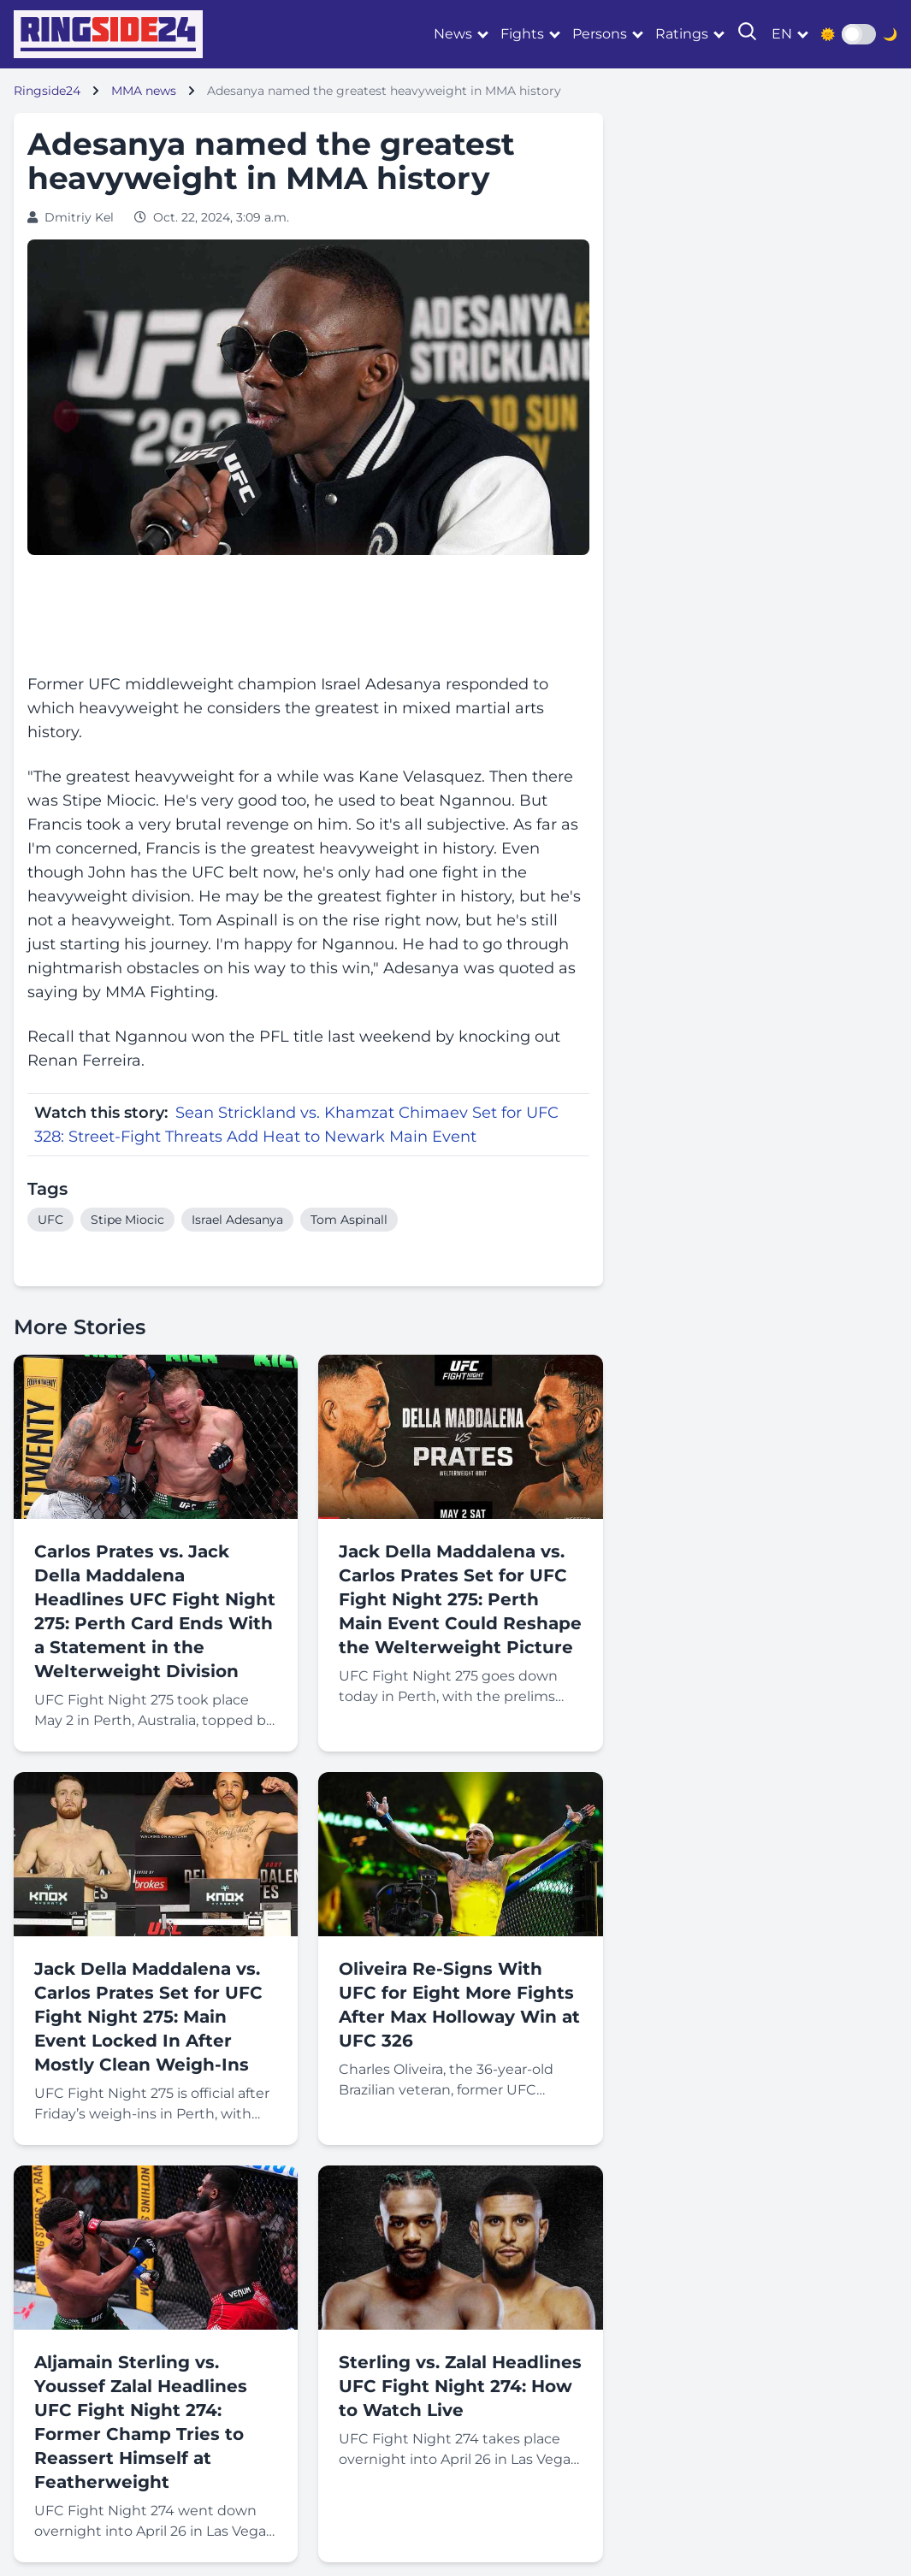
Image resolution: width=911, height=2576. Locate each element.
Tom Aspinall (349, 1219)
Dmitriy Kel (79, 217)
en (782, 34)
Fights (522, 34)
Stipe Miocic (127, 1219)
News (453, 34)
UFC (50, 1219)
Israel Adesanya (237, 1219)
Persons (599, 34)
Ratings (681, 34)
